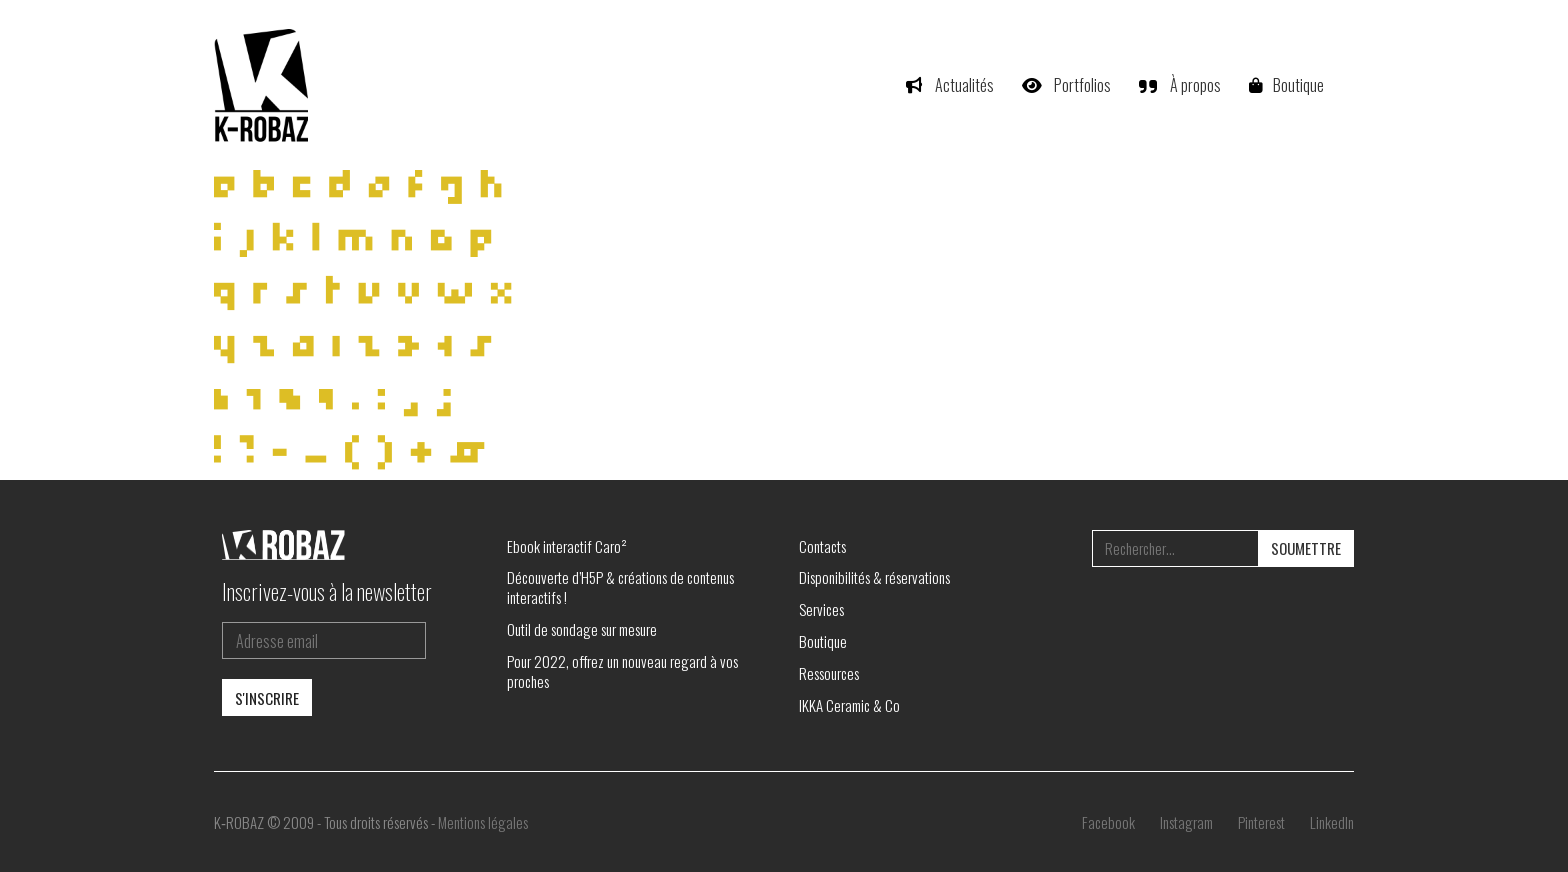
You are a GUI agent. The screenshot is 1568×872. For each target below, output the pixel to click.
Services (821, 609)
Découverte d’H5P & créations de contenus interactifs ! (620, 587)
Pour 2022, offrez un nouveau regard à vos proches (622, 671)
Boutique (823, 641)
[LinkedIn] (1332, 822)
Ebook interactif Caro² (567, 546)
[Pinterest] (1261, 822)
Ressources (829, 673)
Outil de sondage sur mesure (582, 629)
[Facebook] (1108, 822)
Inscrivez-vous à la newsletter (327, 591)
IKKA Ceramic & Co (849, 705)
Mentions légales (483, 822)
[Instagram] (1186, 822)
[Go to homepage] (264, 85)
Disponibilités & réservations (874, 577)
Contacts (822, 546)
